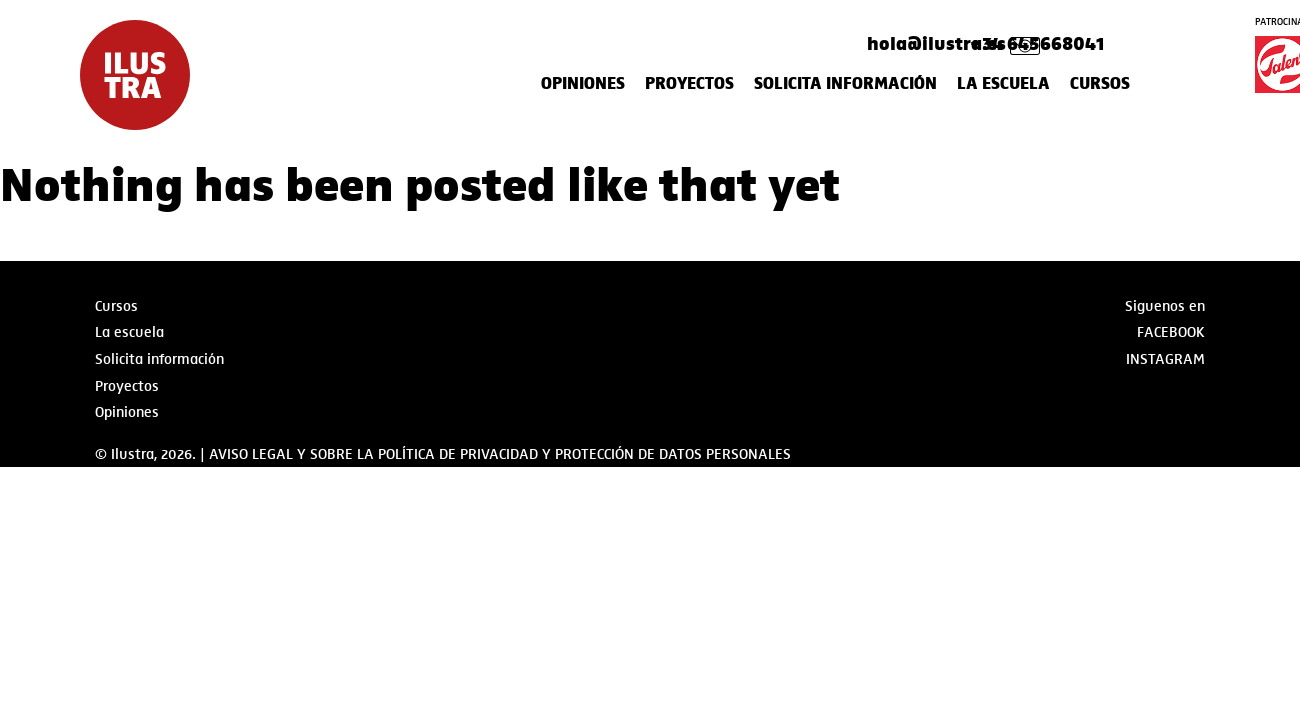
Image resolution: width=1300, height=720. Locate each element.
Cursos (1100, 84)
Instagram (1165, 359)
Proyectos (689, 84)
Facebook (1171, 332)
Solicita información (845, 84)
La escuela (1003, 84)
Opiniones (583, 84)
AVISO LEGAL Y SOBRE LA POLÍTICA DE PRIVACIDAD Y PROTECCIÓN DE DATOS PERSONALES (500, 454)
